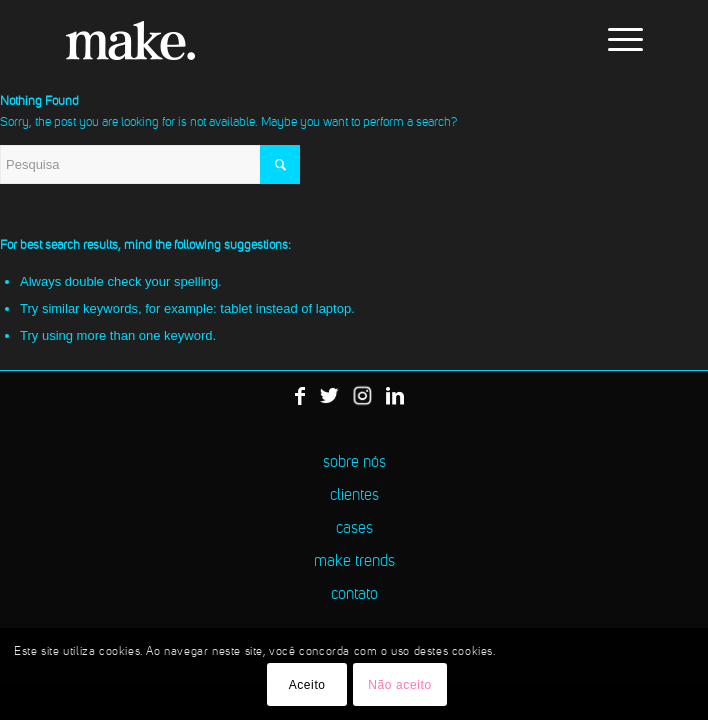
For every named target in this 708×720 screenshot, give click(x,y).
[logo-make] (293, 40)
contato (354, 595)
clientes (354, 496)
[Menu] (615, 40)
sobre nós (354, 463)
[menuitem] (615, 40)
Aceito (307, 685)
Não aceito (399, 685)
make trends (354, 562)
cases (354, 529)
